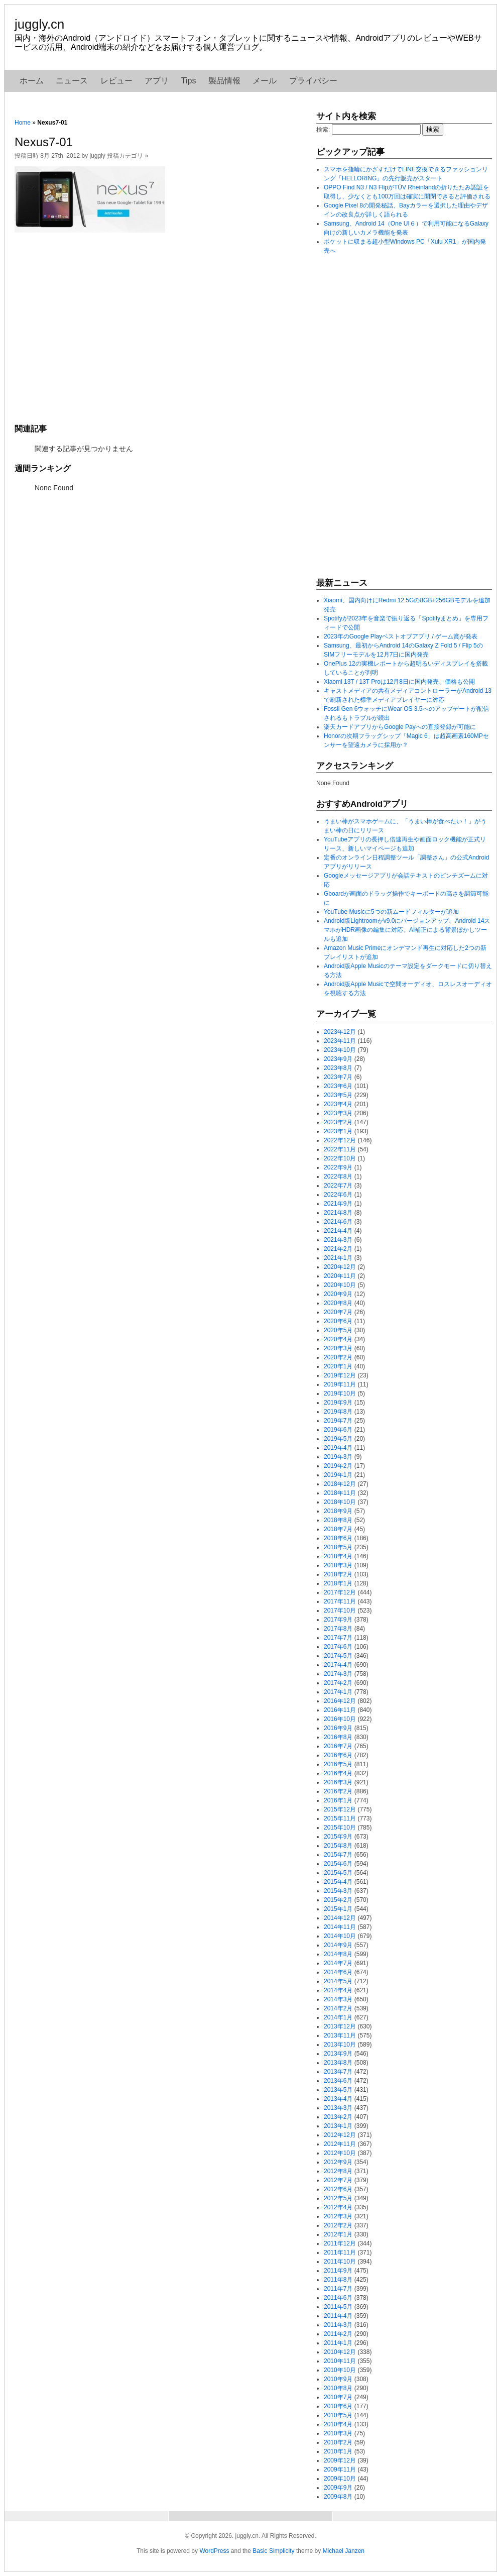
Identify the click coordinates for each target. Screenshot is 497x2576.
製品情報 (224, 80)
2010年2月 (338, 2442)
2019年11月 (340, 1384)
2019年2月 (338, 1465)
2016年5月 (338, 1764)
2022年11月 (340, 1149)
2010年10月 (340, 2370)
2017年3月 (338, 1673)
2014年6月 (338, 1972)
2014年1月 (338, 2017)
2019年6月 (338, 1429)
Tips (188, 80)
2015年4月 (338, 1881)
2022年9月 (338, 1167)
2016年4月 (338, 1773)
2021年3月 (338, 1239)
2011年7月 (338, 2288)
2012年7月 (338, 2180)
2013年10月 (340, 2044)
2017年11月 (340, 1601)
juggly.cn (39, 24)
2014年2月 (338, 2008)
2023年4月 (338, 1104)
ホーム (32, 80)
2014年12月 (340, 1917)
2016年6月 (338, 1755)
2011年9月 (338, 2270)
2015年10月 (340, 1827)
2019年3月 (338, 1456)
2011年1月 (338, 2342)
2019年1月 (338, 1474)
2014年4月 (338, 1990)
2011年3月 (338, 2324)
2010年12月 (340, 2351)
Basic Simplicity (273, 2550)
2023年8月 (338, 1067)
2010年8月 (338, 2388)
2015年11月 (340, 1818)
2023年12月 (340, 1031)
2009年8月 (338, 2496)
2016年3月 (338, 1782)
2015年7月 (338, 1854)
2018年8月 (338, 1520)
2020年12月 (340, 1266)
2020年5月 (338, 1330)
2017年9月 (338, 1619)
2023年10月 (340, 1049)
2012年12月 (340, 2134)
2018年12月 (340, 1483)
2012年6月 (338, 2189)
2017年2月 (338, 1682)
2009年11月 (340, 2469)
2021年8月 (338, 1212)
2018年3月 (338, 1565)
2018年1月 (338, 1583)
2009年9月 (338, 2487)
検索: (323, 129)
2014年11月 (340, 1926)
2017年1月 (338, 1691)
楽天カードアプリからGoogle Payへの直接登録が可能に (400, 726)
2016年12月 (340, 1700)
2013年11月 (340, 2035)
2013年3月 (338, 2107)
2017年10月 (340, 1610)
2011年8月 (338, 2279)
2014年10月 (340, 1936)
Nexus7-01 (44, 142)
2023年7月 (338, 1077)
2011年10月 (340, 2261)
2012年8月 (338, 2171)
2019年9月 (338, 1402)
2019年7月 (338, 1420)
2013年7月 (338, 2071)
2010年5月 (338, 2415)
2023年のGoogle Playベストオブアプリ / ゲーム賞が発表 (400, 636)
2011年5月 (338, 2306)
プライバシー (313, 80)
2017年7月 (338, 1637)
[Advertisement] (160, 327)
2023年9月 (338, 1058)
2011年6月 (338, 2297)
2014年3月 (338, 1999)
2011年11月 (340, 2252)
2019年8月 (338, 1411)
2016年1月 (338, 1800)
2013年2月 (338, 2116)
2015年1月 (338, 1908)
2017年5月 (338, 1655)
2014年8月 (338, 1954)
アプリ (157, 80)
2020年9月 (338, 1294)
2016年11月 (340, 1709)
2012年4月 (338, 2207)
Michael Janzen (343, 2550)
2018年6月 (338, 1538)
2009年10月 (340, 2478)
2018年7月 (338, 1529)
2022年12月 (340, 1140)
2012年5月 (338, 2198)
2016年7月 (338, 1746)
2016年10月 (340, 1719)
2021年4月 (338, 1230)
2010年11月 (340, 2361)
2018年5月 (338, 1547)
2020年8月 (338, 1303)
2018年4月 (338, 1556)
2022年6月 (338, 1194)
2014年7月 (338, 1963)
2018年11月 (340, 1492)
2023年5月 (338, 1095)
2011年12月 (340, 2243)
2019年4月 (338, 1447)
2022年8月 (338, 1176)
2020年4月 (338, 1339)
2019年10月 (340, 1393)
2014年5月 (338, 1981)
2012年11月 (340, 2144)
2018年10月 (340, 1502)
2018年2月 (338, 1574)
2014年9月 (338, 1945)
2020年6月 (338, 1321)
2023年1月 (338, 1131)
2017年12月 (340, 1592)
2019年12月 (340, 1375)
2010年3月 (338, 2433)
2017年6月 (338, 1646)
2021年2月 (338, 1248)
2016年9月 (338, 1728)
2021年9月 (338, 1203)
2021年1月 (338, 1257)
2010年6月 (338, 2406)
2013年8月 (338, 2062)
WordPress (214, 2550)
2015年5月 (338, 1872)
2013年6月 (338, 2080)
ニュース (72, 80)
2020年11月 (340, 1275)
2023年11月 (340, 1040)
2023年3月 (338, 1113)
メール (265, 80)
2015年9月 (338, 1836)
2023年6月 (338, 1086)
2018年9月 (338, 1511)
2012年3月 (338, 2216)
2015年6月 (338, 1863)
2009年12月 (340, 2460)
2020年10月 (340, 1285)
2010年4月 (338, 2424)
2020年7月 (338, 1312)
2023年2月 (338, 1122)
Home (23, 122)
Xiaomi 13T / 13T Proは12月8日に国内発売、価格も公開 (399, 681)
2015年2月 (338, 1899)
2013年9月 (338, 2053)
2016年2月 (338, 1791)
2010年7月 (338, 2397)
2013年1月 (338, 2125)
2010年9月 (338, 2379)
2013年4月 (338, 2098)
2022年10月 (340, 1158)
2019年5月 (338, 1438)
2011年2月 (338, 2333)
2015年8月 (338, 1845)
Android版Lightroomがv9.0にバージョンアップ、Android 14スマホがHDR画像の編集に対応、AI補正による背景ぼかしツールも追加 (407, 929)
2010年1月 (338, 2451)
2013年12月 (340, 2026)
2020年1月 (338, 1366)
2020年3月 (338, 1348)
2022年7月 (338, 1185)
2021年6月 (338, 1221)
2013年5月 (338, 2089)
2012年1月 (338, 2234)
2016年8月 (338, 1737)
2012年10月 (340, 2153)
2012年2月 (338, 2225)
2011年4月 (338, 2315)
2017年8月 (338, 1628)
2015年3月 (338, 1890)
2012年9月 (338, 2162)
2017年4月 (338, 1664)
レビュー (116, 80)
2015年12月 (340, 1809)
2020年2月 (338, 1357)
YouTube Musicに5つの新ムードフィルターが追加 (391, 911)
